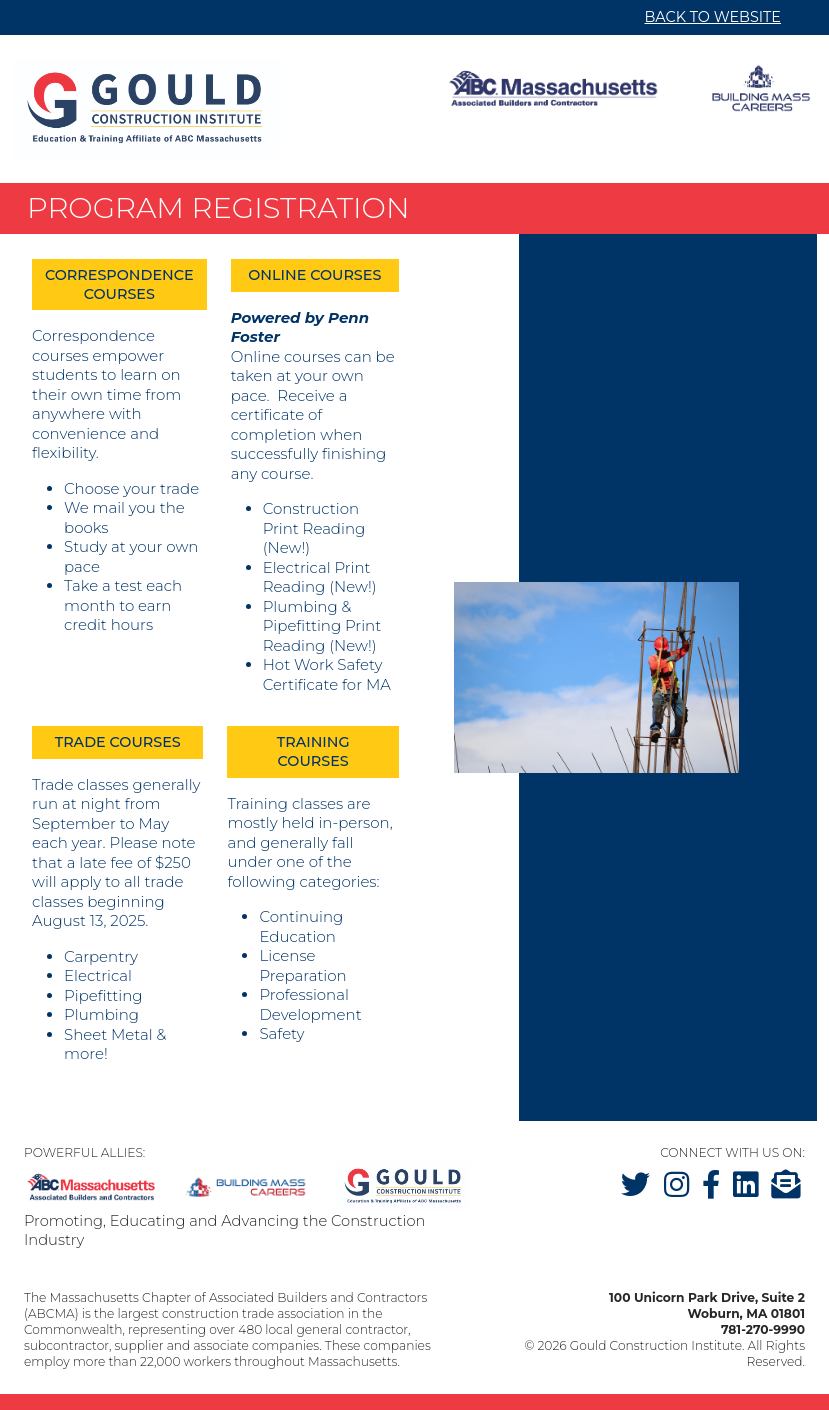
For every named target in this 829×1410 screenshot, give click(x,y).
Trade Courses (118, 742)
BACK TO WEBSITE (713, 17)
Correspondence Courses (119, 284)
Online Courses (314, 275)
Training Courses (313, 751)
